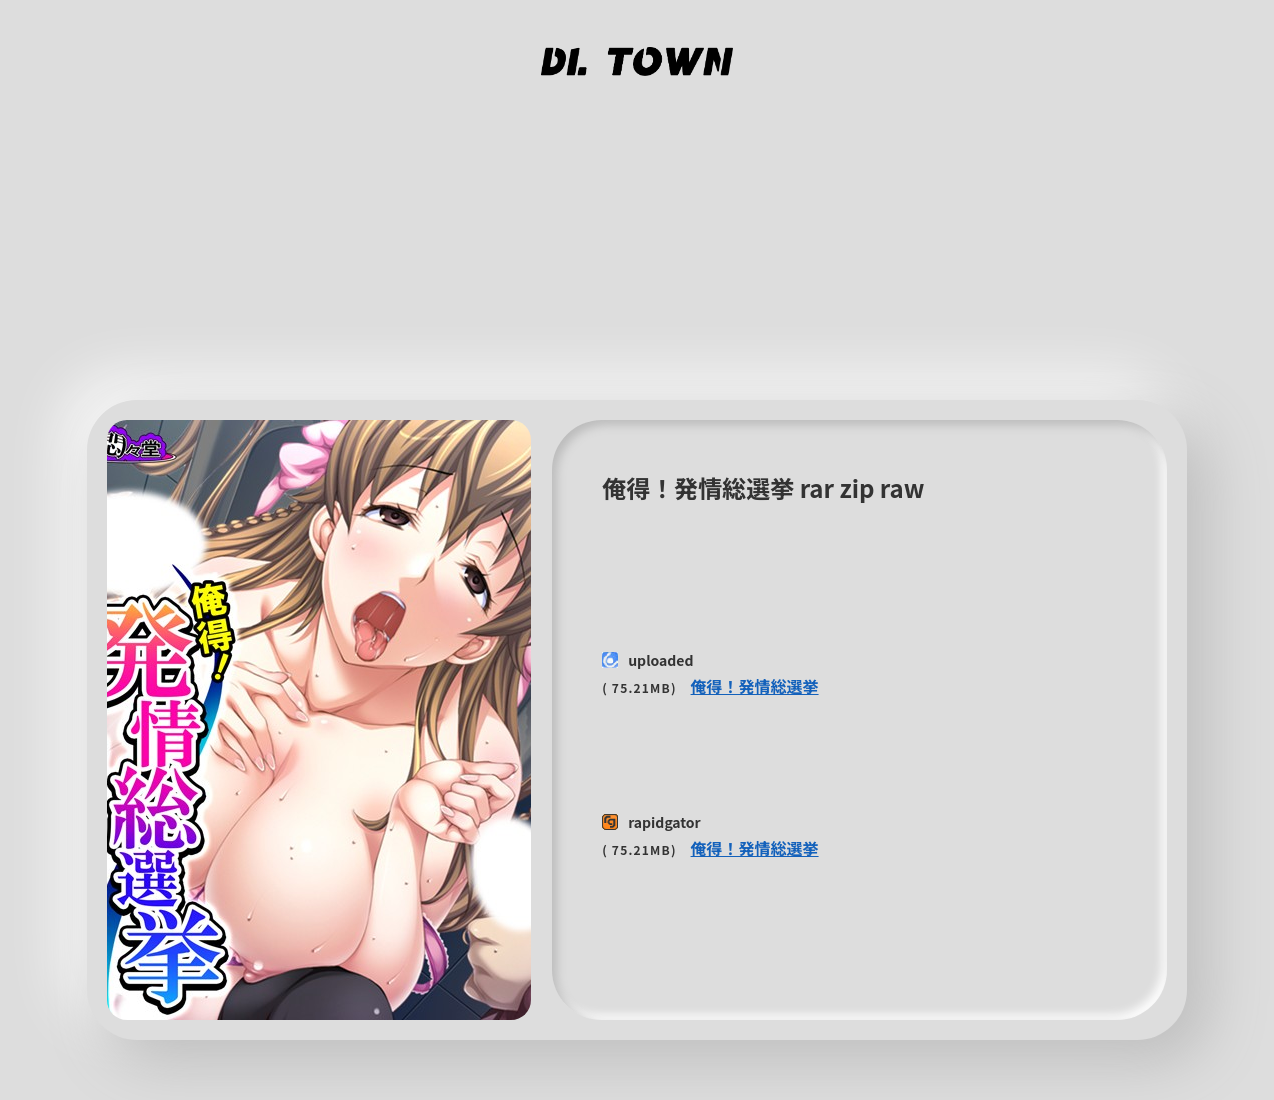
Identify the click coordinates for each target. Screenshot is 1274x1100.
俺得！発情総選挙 (755, 686)
